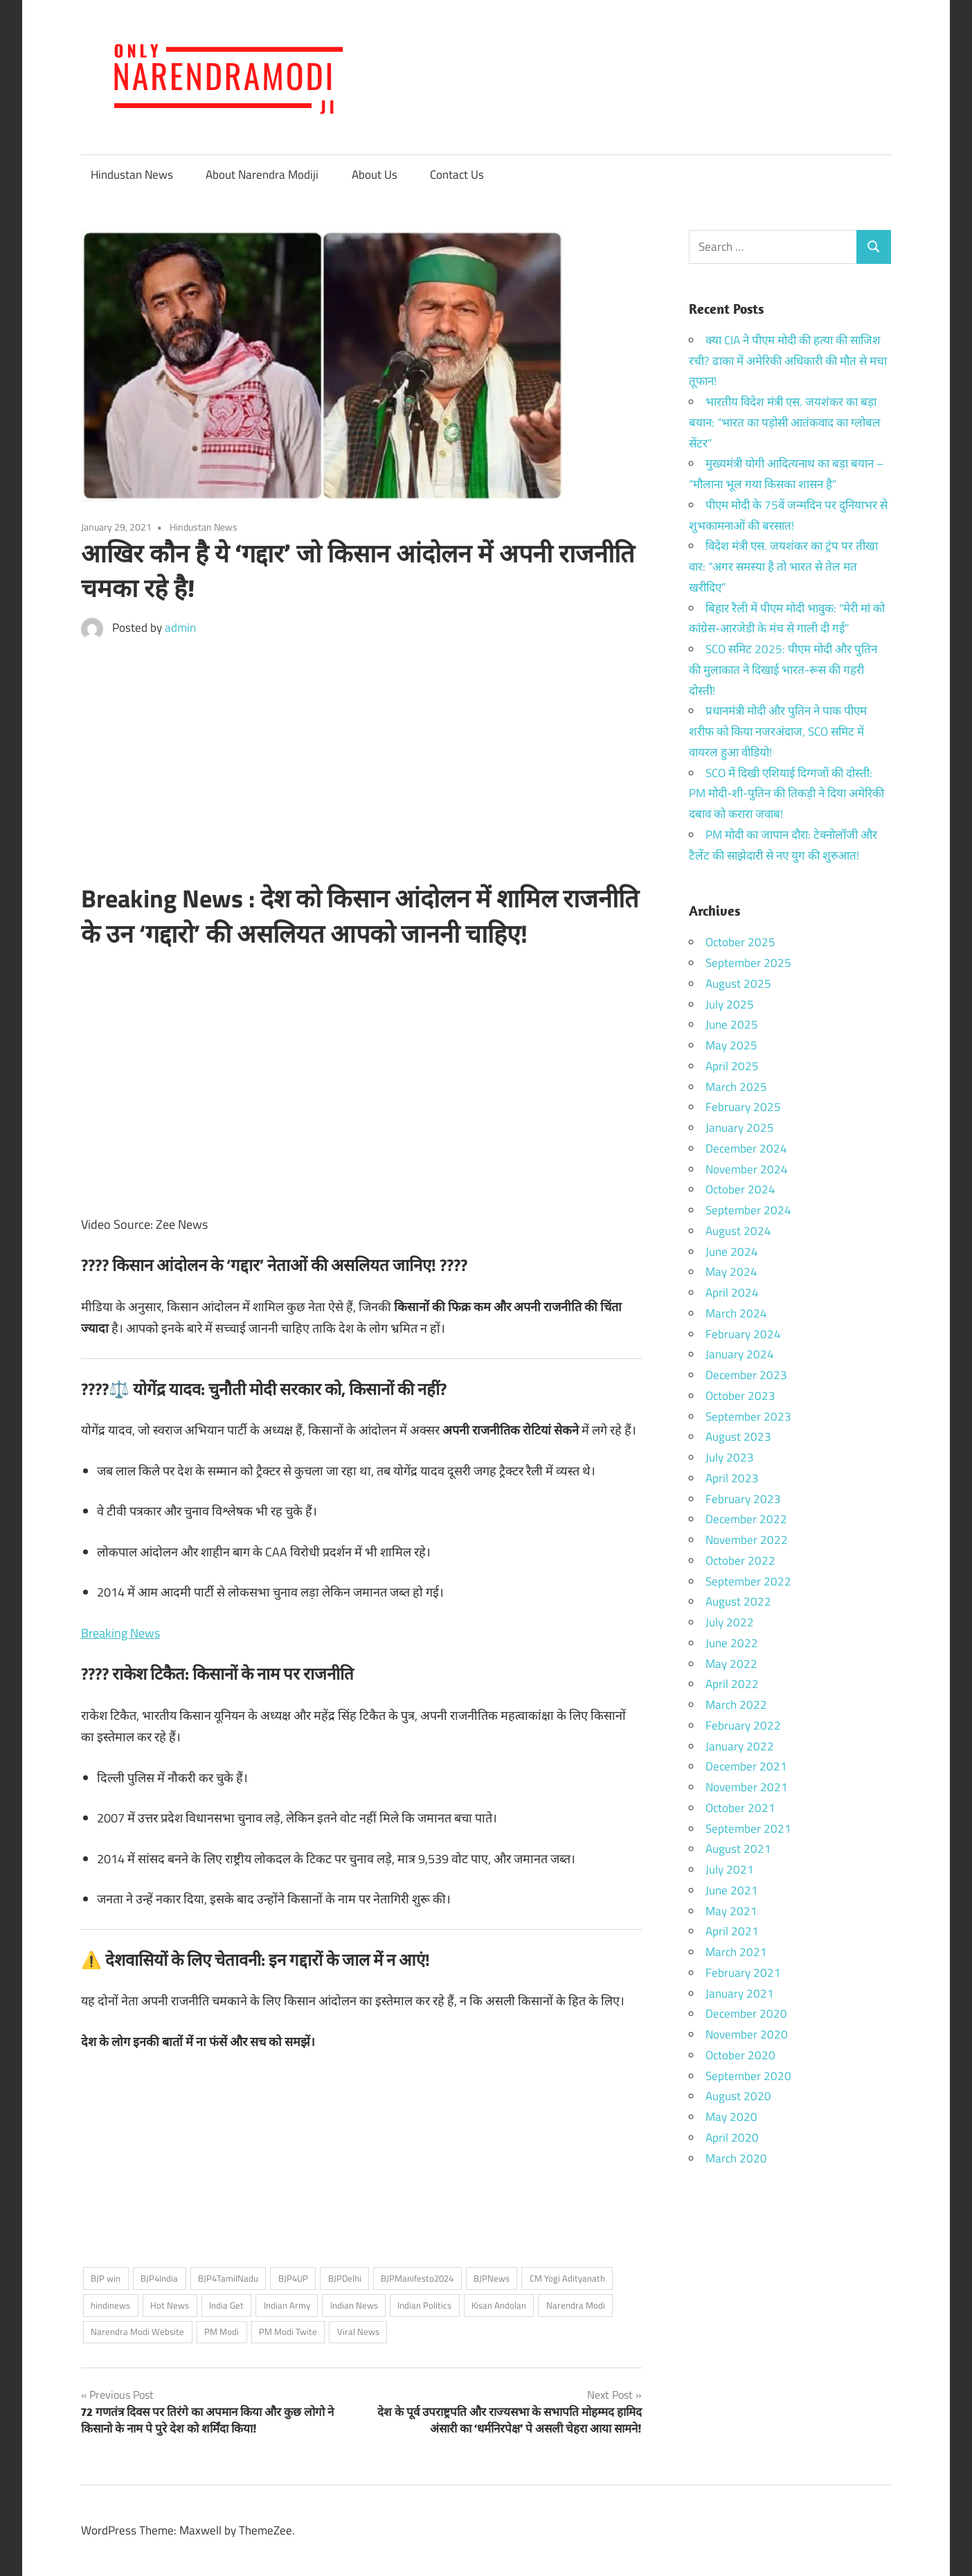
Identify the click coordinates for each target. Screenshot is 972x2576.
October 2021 (740, 1808)
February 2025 (743, 1107)
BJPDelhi (344, 2278)
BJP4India (159, 2278)
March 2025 (736, 1087)
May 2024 (731, 1272)
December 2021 (746, 1766)
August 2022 (738, 1601)
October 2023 (740, 1396)
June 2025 (731, 1024)
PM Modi (221, 2331)
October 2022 (740, 1561)
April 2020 (732, 2138)
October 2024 (740, 1189)
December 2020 (746, 2014)
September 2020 (748, 2076)
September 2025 (748, 963)
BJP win (105, 2278)
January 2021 (739, 1993)
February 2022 (743, 1725)
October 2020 (740, 2055)
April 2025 (732, 1066)
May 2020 (731, 2117)
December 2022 (746, 1519)
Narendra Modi (575, 2305)
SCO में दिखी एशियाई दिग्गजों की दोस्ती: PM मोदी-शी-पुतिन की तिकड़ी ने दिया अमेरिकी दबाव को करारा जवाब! (786, 794)
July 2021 (729, 1869)
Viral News (358, 2331)
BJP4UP (293, 2278)
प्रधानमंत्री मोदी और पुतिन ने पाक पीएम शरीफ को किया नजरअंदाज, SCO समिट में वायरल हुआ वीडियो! (778, 731)
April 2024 (732, 1292)
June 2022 (731, 1643)
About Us (374, 175)
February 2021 (743, 1973)
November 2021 (746, 1787)
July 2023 (729, 1457)
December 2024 (746, 1148)
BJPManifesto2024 (417, 2278)
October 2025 (740, 942)
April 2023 (732, 1478)
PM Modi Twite (288, 2331)
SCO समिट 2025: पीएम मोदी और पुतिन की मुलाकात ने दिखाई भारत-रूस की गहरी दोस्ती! (783, 670)
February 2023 (743, 1499)
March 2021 (736, 1952)
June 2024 (731, 1252)
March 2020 (736, 2158)
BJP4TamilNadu (228, 2278)
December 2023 (746, 1375)
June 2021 (731, 1890)
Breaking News (120, 1633)
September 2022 (748, 1581)
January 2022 (739, 1746)
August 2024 (738, 1231)
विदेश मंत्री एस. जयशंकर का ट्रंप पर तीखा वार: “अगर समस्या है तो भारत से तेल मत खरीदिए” (783, 566)
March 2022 (736, 1705)
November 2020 (746, 2034)
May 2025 (731, 1045)
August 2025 (738, 984)
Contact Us (457, 175)
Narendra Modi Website (137, 2331)
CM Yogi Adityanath (567, 2278)
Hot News (169, 2305)
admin (180, 628)
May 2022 (731, 1664)
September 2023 (748, 1416)
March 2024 (736, 1313)
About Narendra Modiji (262, 175)
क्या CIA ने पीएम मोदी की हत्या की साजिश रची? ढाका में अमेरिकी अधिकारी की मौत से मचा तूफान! (788, 361)
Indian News (354, 2305)
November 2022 (746, 1540)
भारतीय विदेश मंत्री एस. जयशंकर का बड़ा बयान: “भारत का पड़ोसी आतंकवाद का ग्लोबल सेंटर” (785, 422)
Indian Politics (424, 2305)
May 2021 (731, 1911)
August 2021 (738, 1849)
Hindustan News (132, 175)
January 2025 (739, 1128)
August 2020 (738, 2096)
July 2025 (729, 1004)
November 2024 (746, 1169)
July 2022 (729, 1622)
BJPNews (492, 2278)
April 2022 (732, 1684)
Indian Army (287, 2305)
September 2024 (748, 1210)
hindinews (110, 2305)
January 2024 (739, 1354)
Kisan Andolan (498, 2305)
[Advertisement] (361, 765)
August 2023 (738, 1437)
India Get (226, 2305)
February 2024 (743, 1334)
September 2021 (748, 1829)
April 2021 (732, 1931)
